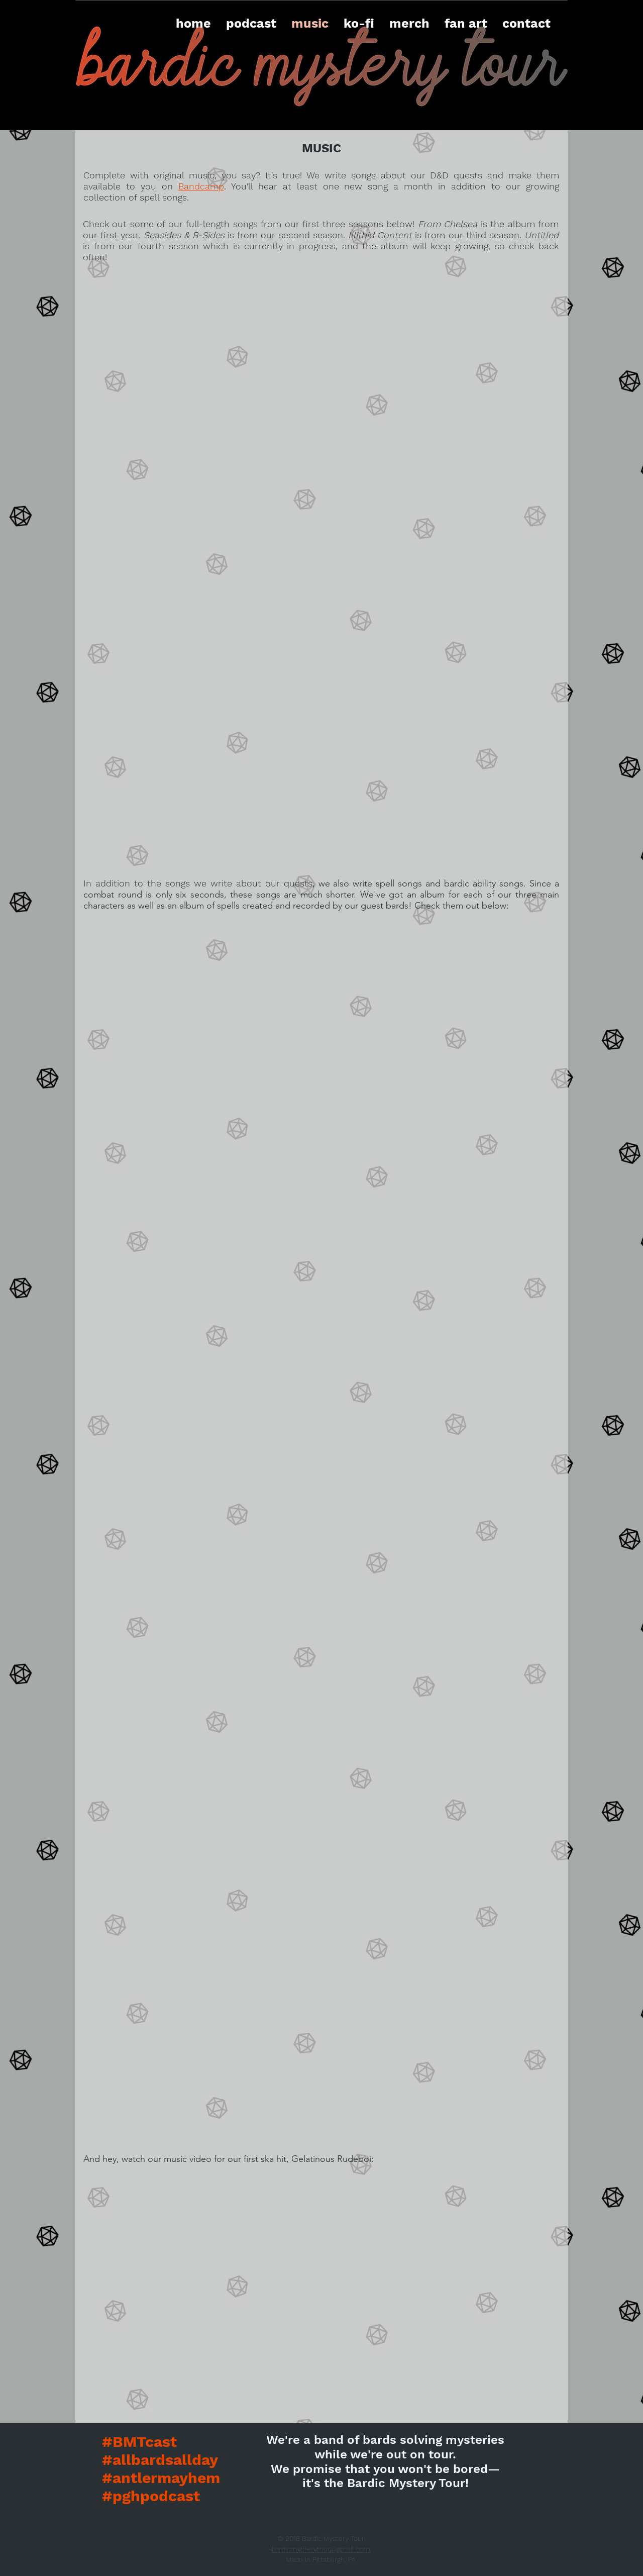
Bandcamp (201, 186)
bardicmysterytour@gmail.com (320, 2549)
